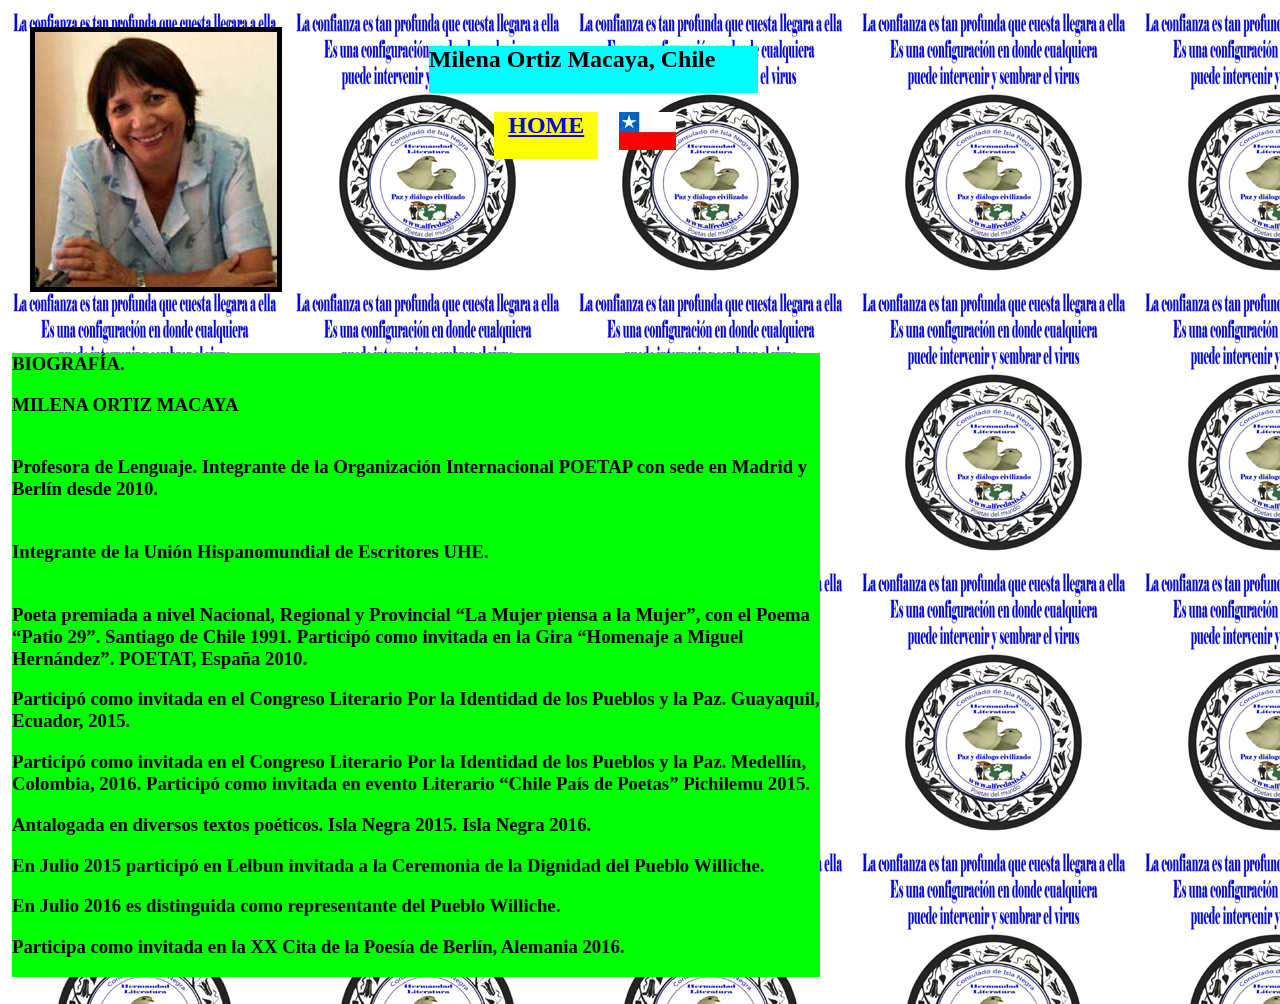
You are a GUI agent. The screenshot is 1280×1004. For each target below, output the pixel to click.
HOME (546, 125)
